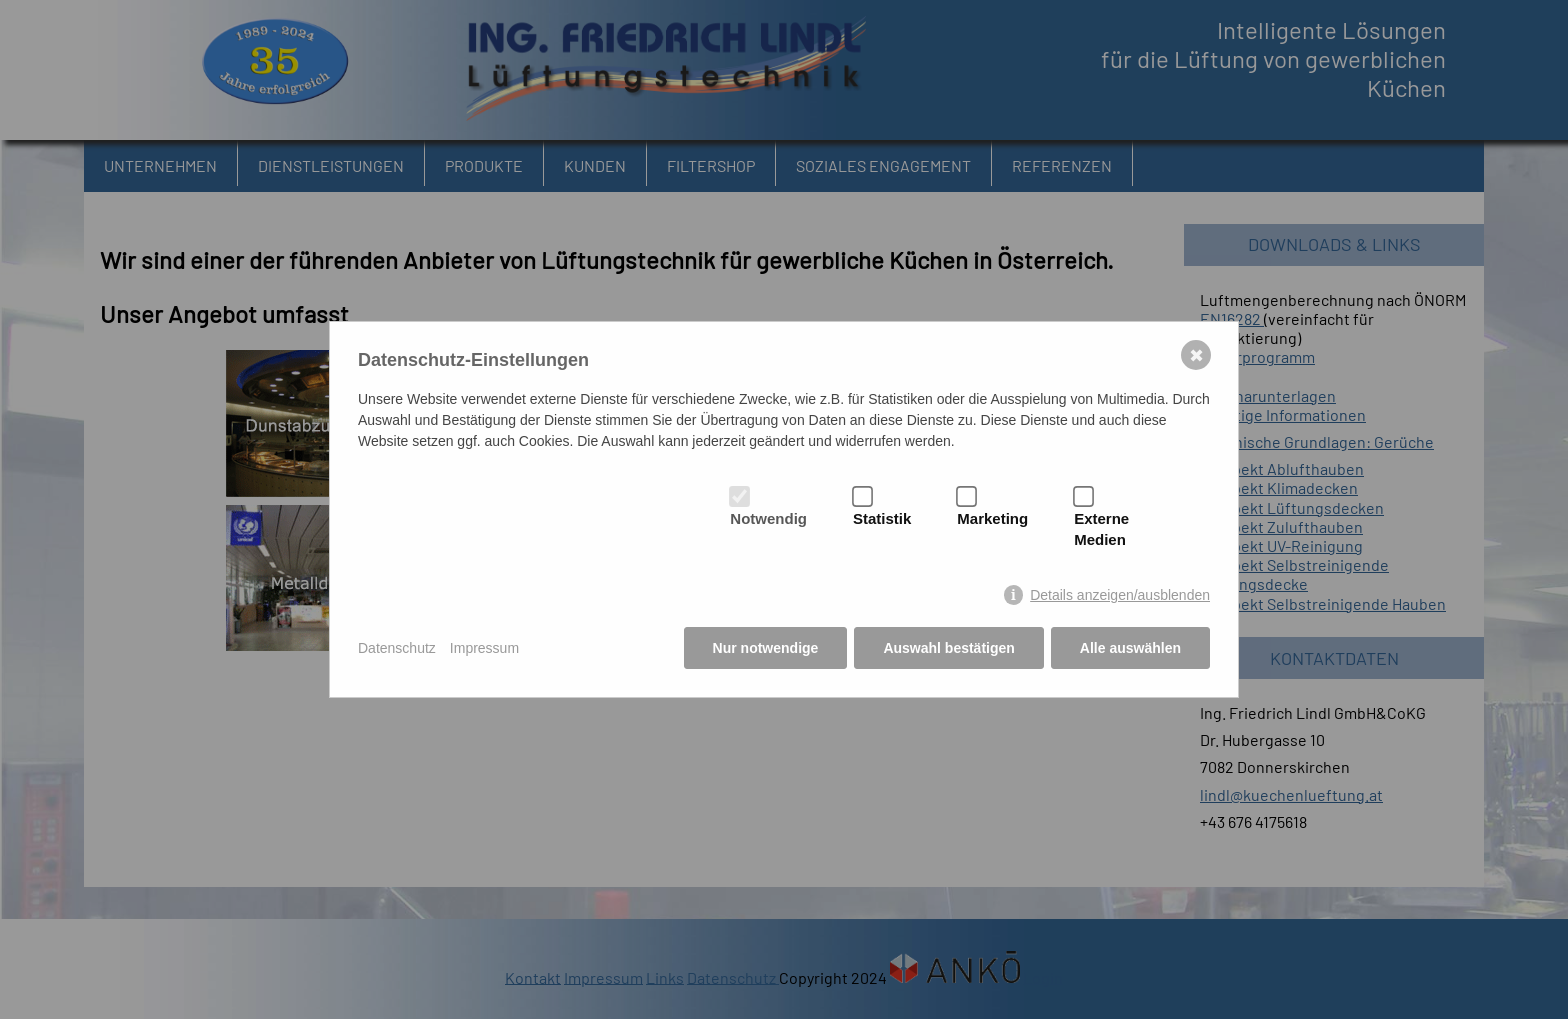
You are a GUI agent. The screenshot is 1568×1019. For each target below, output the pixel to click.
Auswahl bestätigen (948, 648)
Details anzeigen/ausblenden (1120, 595)
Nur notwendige (766, 648)
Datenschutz (397, 648)
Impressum (484, 648)
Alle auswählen (1130, 648)
